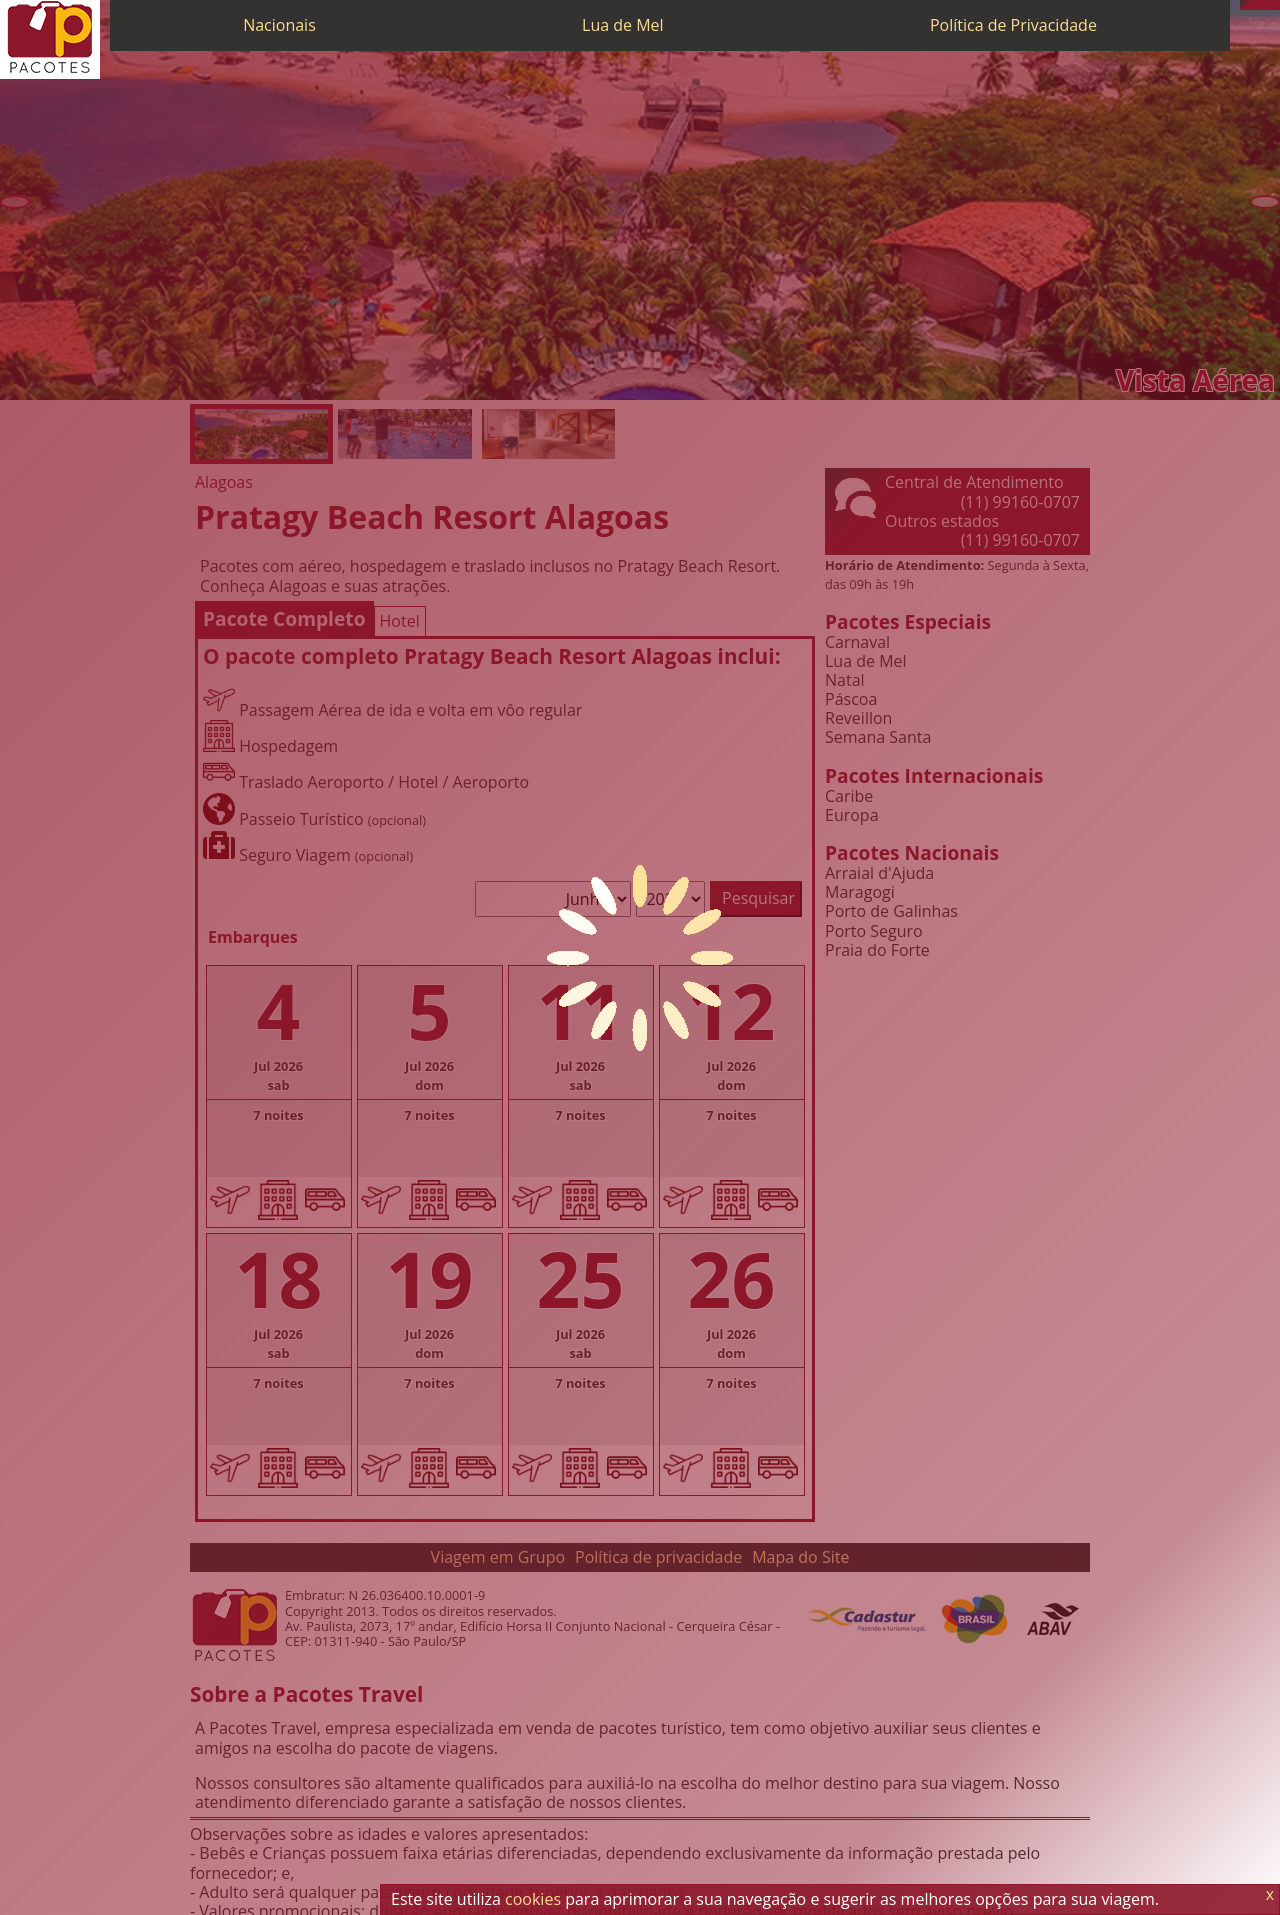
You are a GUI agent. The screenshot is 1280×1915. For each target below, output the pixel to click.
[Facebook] (1275, 5)
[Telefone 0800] (1245, 5)
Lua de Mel (623, 25)
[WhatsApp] (1255, 5)
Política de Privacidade (1013, 25)
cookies (533, 1899)
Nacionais (279, 25)
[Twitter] (1265, 5)
